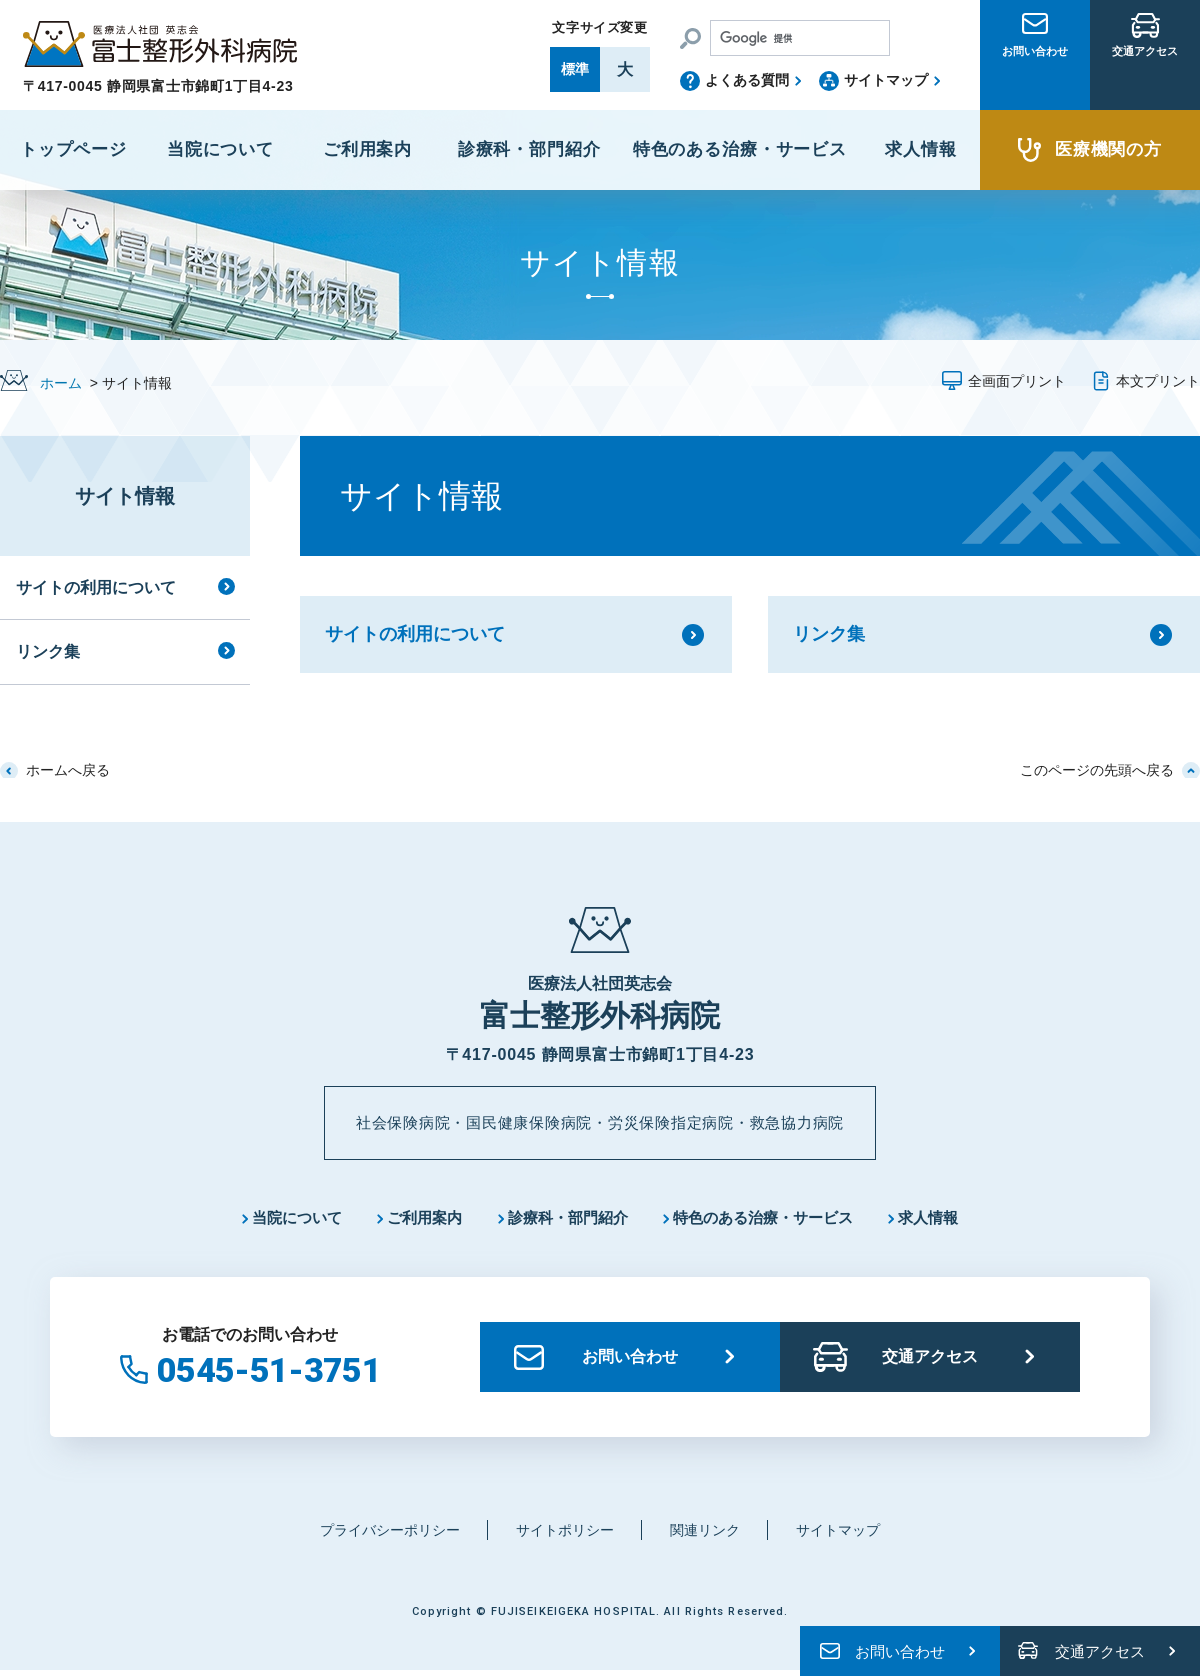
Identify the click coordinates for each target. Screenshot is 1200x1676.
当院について (279, 1219)
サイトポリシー (564, 1534)
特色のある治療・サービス (773, 1219)
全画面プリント (1017, 381)
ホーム (61, 383)
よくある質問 (747, 80)
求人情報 (949, 1219)
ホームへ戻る (68, 770)
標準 (575, 69)
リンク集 (829, 634)
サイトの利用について (415, 634)
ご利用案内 (415, 1219)
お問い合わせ (1035, 82)
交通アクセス (1145, 82)
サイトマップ (886, 80)
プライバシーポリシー (381, 1534)
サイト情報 (125, 496)
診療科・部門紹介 (566, 1219)
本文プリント (1158, 381)
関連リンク (710, 1534)
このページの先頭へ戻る (1097, 770)
